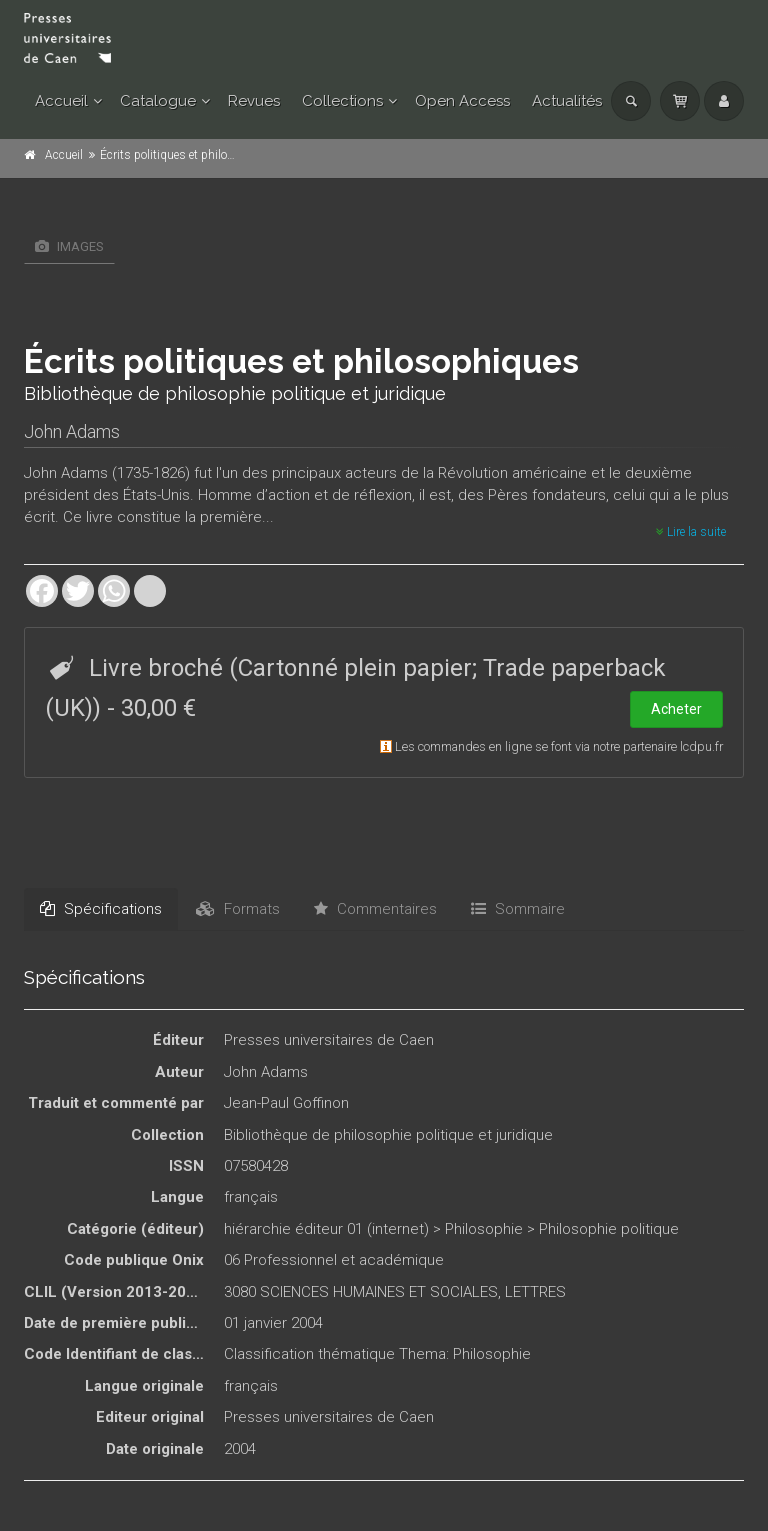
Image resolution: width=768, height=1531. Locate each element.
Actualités (567, 101)
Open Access (462, 101)
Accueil (61, 101)
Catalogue (158, 101)
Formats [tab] (238, 909)
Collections (342, 101)
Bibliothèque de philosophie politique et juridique (388, 1135)
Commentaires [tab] (375, 909)
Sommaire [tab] (518, 909)
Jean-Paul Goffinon (286, 1103)
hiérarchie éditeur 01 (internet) (326, 1229)
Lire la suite (691, 532)
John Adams (72, 431)
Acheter (676, 709)
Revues (254, 101)
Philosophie (484, 1229)
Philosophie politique (609, 1229)
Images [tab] (69, 246)
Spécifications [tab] (101, 909)
